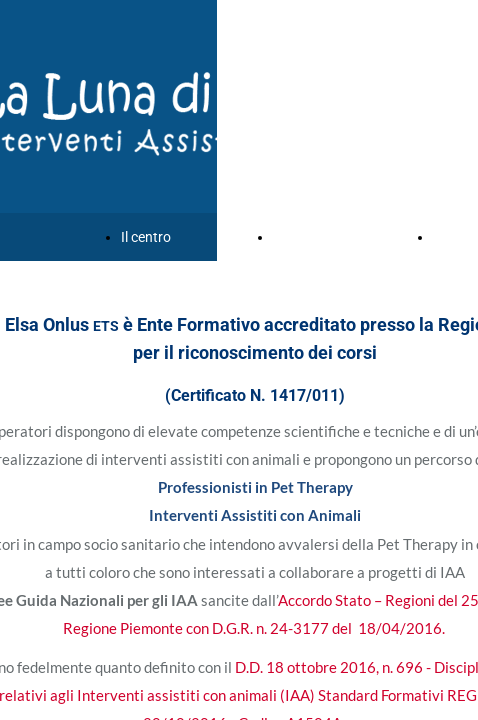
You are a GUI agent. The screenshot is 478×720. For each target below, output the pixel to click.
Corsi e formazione (331, 237)
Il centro (146, 237)
